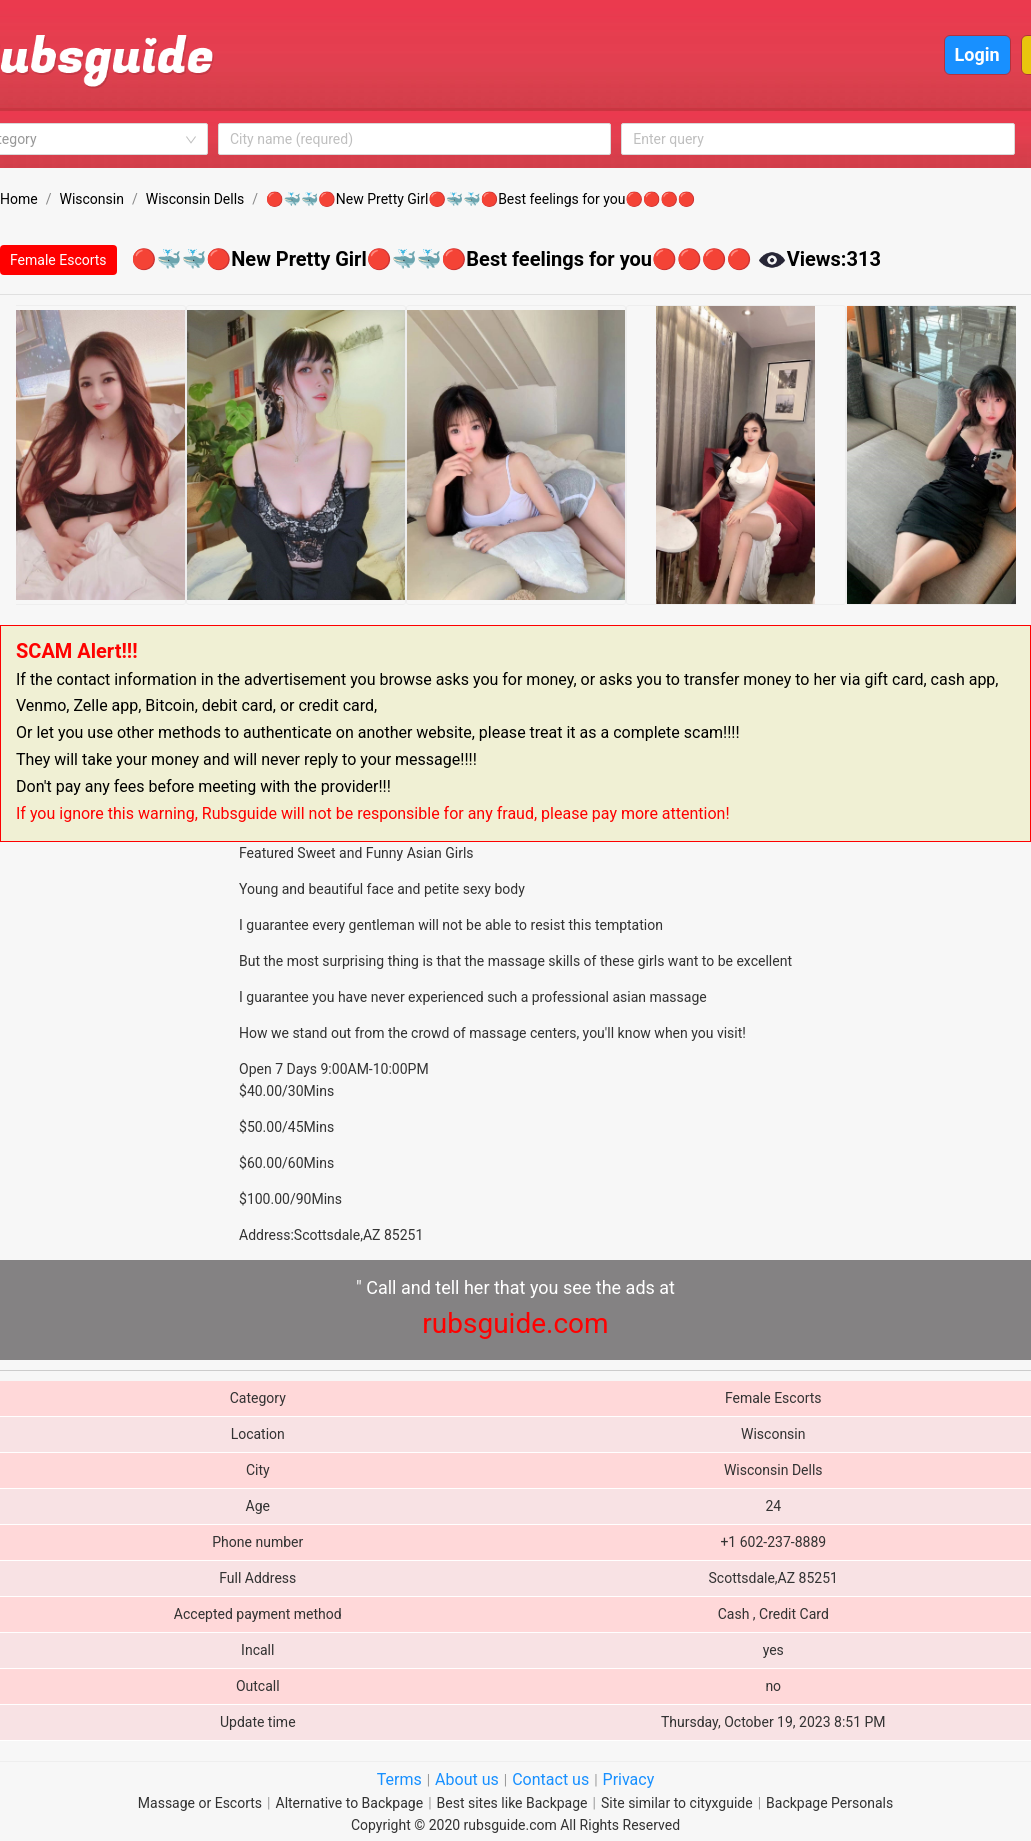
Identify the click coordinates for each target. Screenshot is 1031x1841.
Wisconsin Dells (195, 199)
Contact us (550, 1779)
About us (467, 1779)
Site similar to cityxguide (677, 1803)
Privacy (629, 1779)
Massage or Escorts (200, 1803)
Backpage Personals (829, 1803)
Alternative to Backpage (350, 1803)
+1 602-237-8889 (773, 1542)
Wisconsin (91, 199)
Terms (399, 1779)
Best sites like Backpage (512, 1803)
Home (19, 199)
